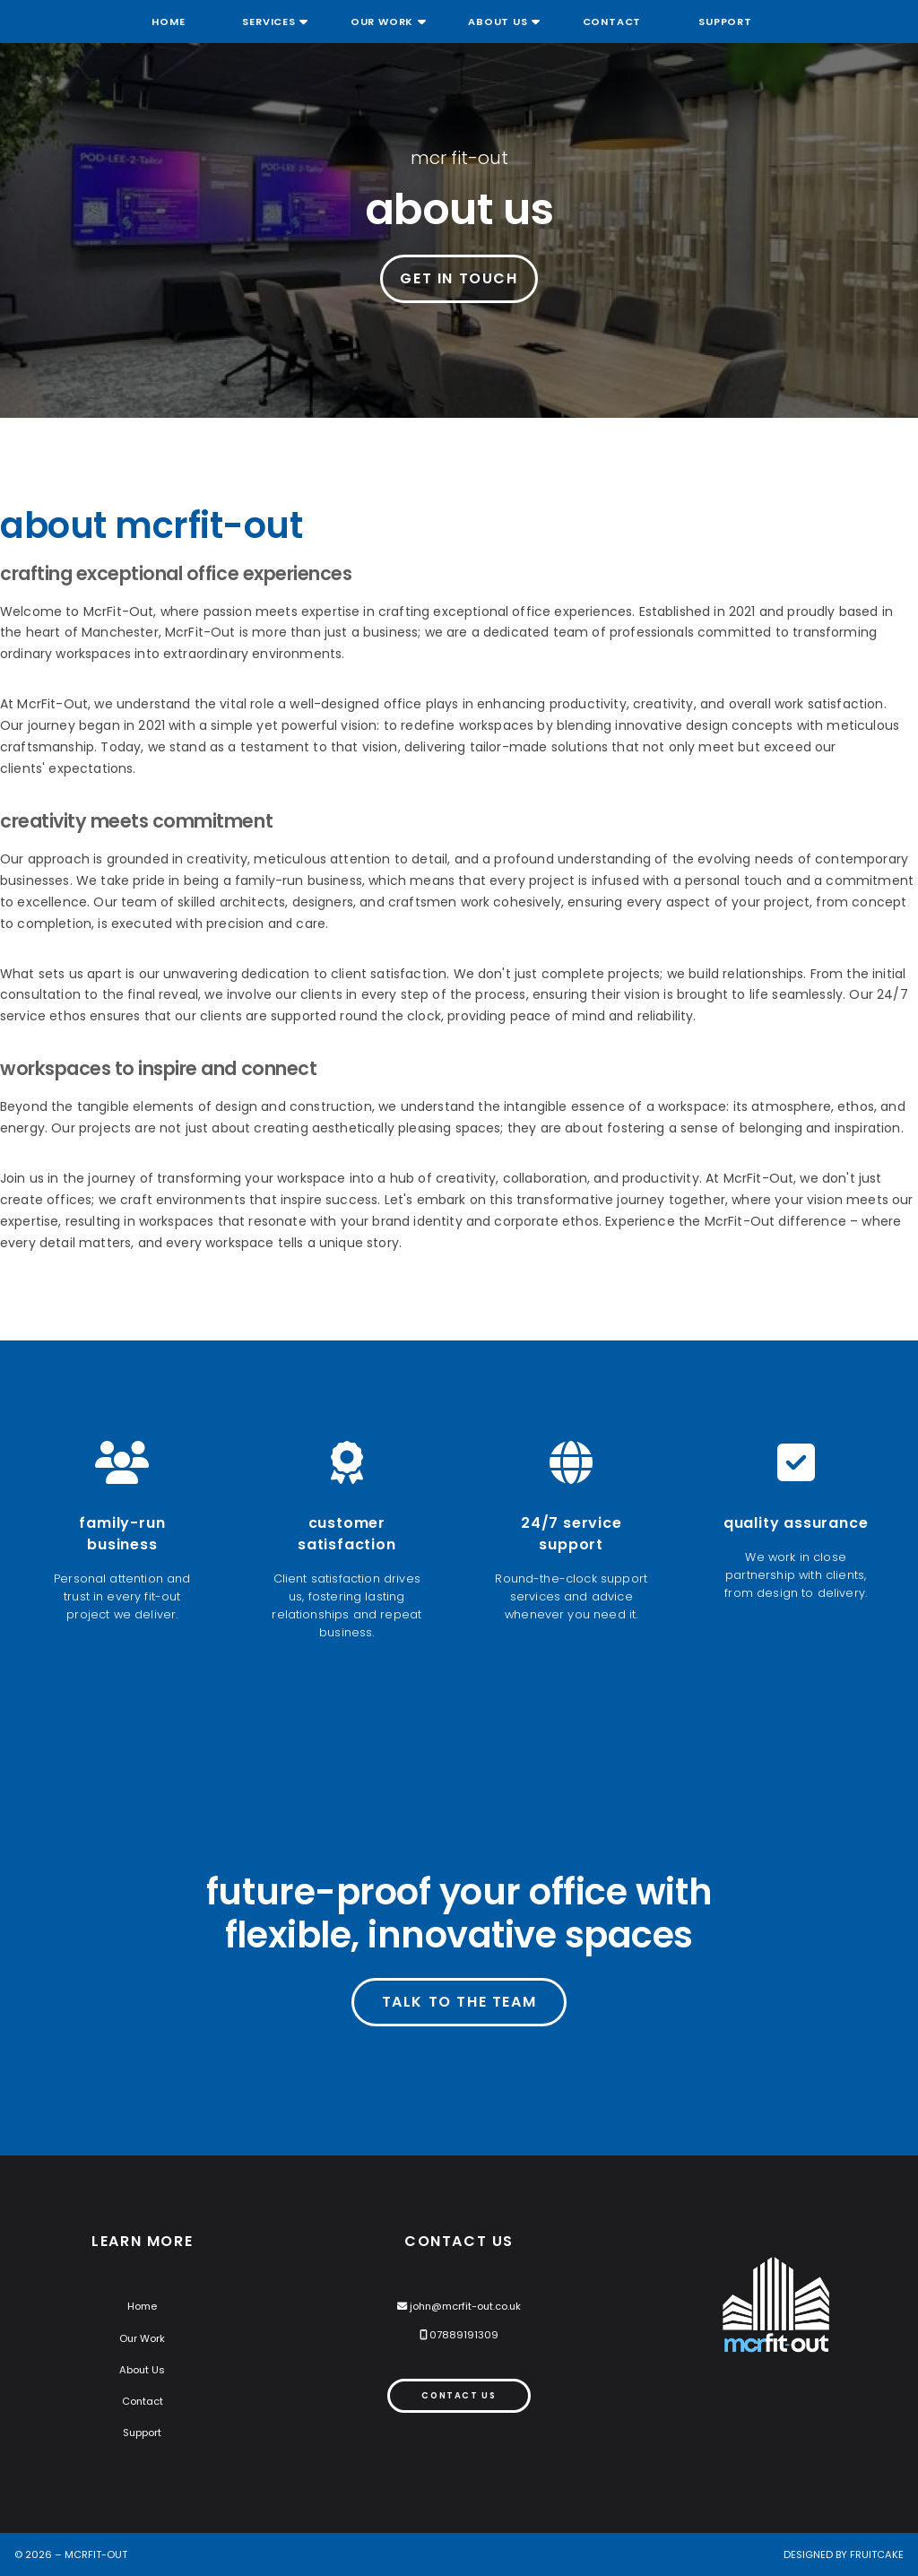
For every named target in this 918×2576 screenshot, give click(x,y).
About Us (142, 2370)
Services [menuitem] (268, 21)
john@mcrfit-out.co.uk (465, 2306)
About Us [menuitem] (497, 21)
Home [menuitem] (168, 21)
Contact (142, 2401)
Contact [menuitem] (612, 21)
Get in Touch (458, 278)
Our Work (142, 2338)
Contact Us (458, 2395)
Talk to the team (459, 2001)
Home (142, 2306)
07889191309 (463, 2335)
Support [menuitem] (725, 21)
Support (142, 2432)
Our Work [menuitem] (382, 21)
